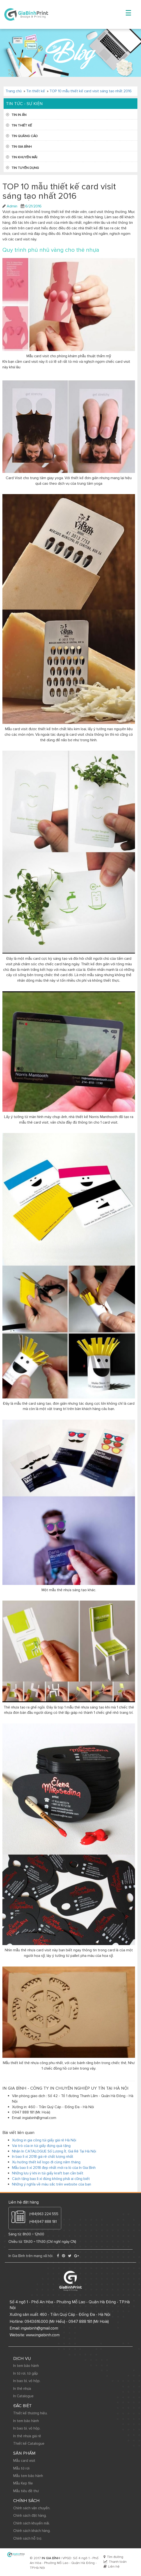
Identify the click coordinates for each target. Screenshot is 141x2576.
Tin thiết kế (19, 125)
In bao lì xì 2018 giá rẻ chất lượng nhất (42, 2156)
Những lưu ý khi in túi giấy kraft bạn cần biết (47, 2173)
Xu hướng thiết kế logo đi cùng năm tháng (46, 2162)
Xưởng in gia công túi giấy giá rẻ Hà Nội (44, 2140)
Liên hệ (112, 2566)
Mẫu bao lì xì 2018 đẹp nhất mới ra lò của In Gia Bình (54, 2167)
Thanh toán (115, 2562)
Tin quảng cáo (22, 136)
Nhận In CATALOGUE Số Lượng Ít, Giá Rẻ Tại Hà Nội (54, 2151)
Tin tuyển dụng (22, 168)
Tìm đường (113, 2557)
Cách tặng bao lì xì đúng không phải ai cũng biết (51, 2178)
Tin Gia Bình (19, 147)
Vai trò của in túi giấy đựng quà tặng (41, 2145)
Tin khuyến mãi (21, 157)
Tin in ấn (16, 115)
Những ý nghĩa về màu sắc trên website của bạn (51, 2184)
